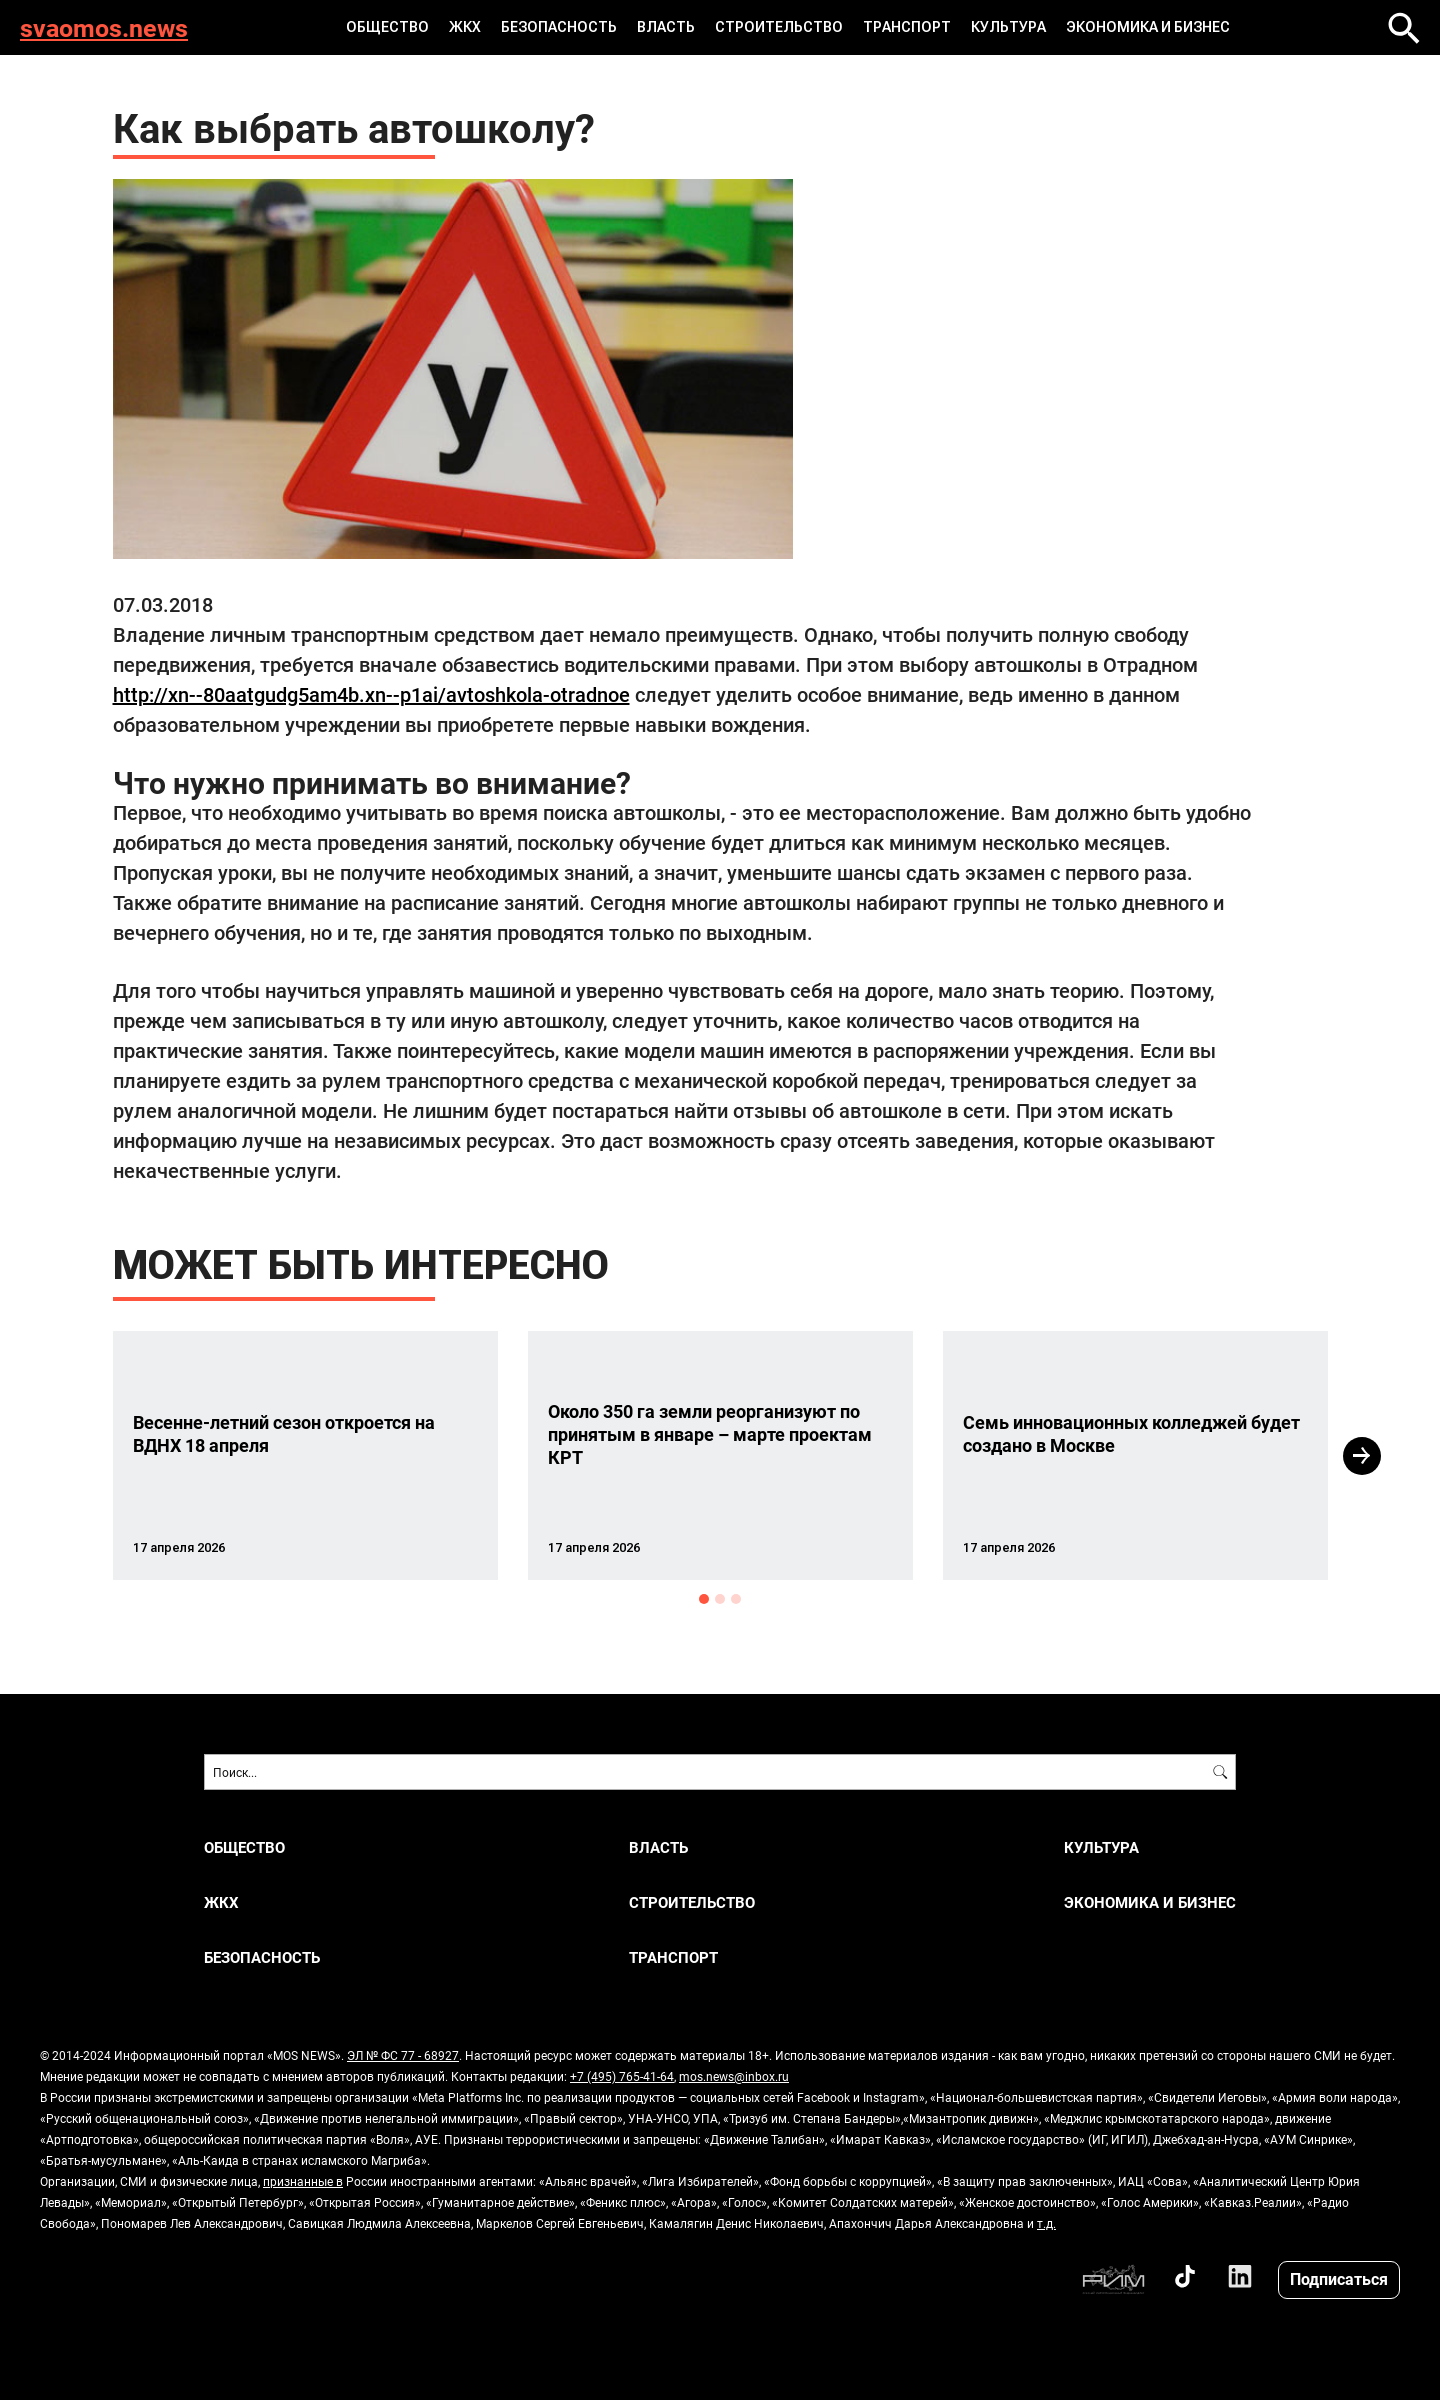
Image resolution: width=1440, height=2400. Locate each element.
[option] (305, 1455)
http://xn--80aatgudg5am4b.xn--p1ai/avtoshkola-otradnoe (371, 694)
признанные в (303, 2181)
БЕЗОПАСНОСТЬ (559, 27)
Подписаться (1339, 2278)
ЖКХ (465, 27)
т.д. (1046, 2223)
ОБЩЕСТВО (387, 27)
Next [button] (1362, 1456)
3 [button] (736, 1599)
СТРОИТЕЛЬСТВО (779, 27)
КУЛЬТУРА (1008, 27)
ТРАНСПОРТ (907, 27)
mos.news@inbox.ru (734, 2076)
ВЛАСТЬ (666, 27)
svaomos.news (104, 27)
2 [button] (720, 1599)
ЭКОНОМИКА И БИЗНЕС (1148, 27)
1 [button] (704, 1599)
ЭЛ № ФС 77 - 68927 (403, 2055)
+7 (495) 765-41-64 (622, 2076)
